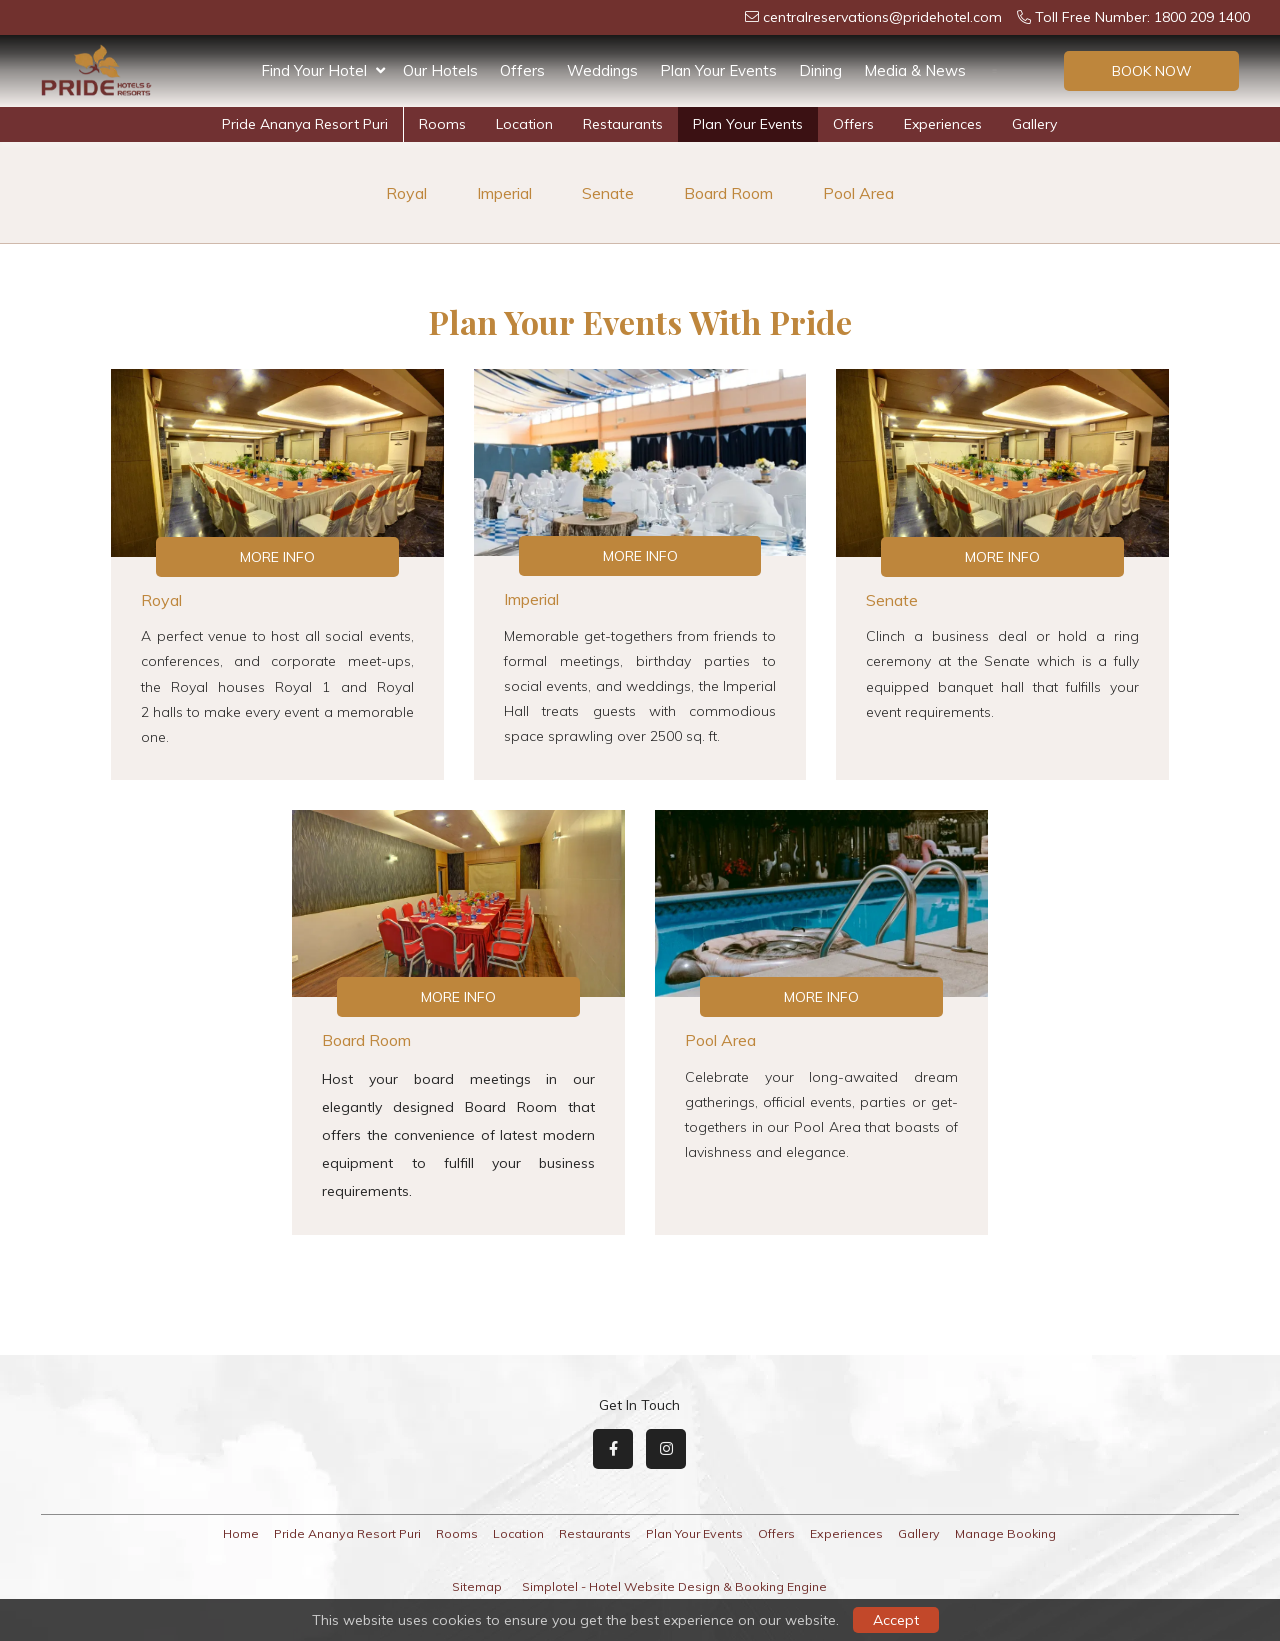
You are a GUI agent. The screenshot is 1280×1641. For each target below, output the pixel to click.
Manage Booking (1005, 1533)
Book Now (1152, 71)
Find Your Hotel (323, 71)
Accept (896, 1620)
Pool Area (858, 193)
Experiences (943, 124)
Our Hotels (440, 70)
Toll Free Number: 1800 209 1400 (1133, 17)
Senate (608, 193)
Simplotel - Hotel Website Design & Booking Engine (674, 1586)
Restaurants (623, 124)
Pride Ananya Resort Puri (305, 124)
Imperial (504, 193)
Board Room (728, 193)
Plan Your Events (718, 70)
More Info (277, 557)
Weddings (602, 70)
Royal (406, 193)
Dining (820, 70)
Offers (522, 70)
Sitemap (477, 1586)
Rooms (442, 124)
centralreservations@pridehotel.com (873, 17)
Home (241, 1533)
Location (524, 124)
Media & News (915, 70)
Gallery (1034, 124)
